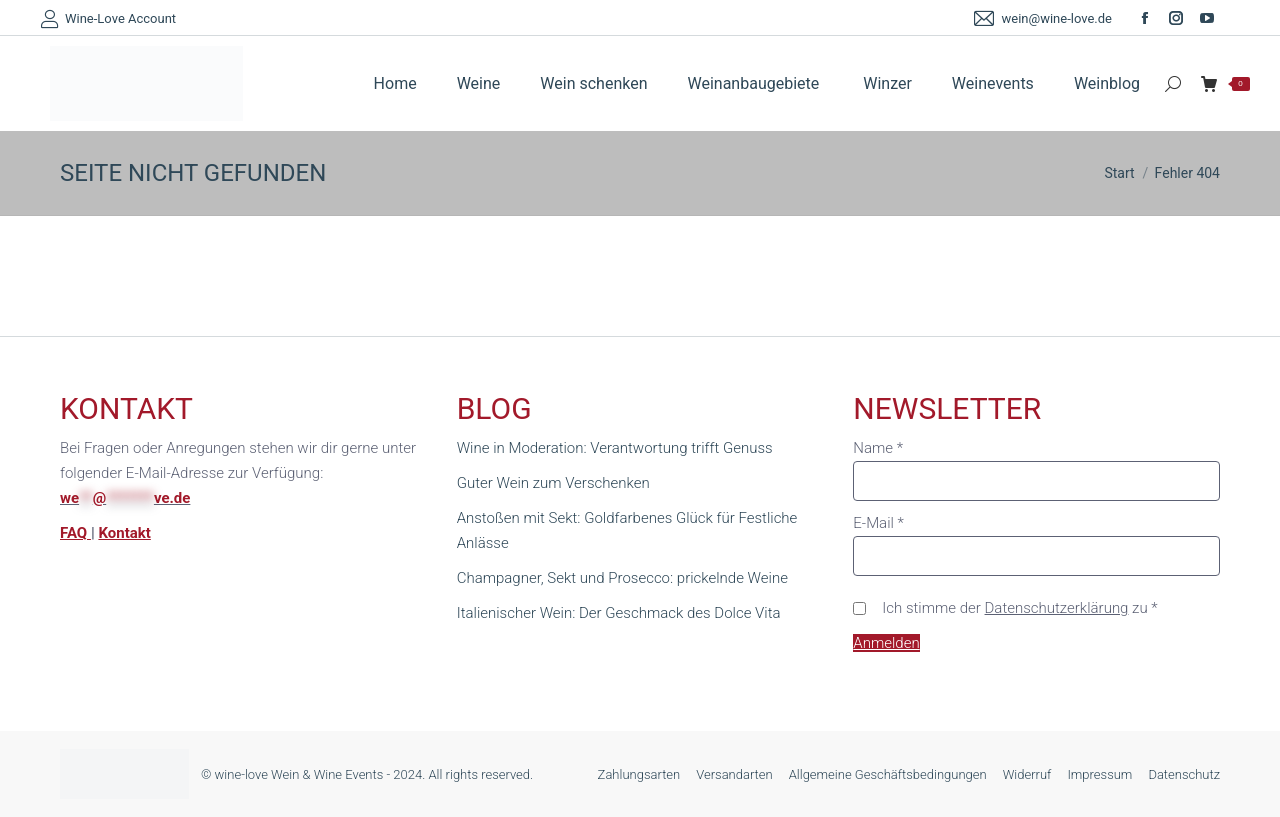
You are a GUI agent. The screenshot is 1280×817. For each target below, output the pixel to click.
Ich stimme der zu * (1019, 608)
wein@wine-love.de (1041, 18)
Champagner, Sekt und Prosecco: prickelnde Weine (622, 578)
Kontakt (124, 533)
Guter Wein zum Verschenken (553, 483)
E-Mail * (878, 523)
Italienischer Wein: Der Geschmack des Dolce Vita (619, 613)
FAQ (75, 533)
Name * (878, 448)
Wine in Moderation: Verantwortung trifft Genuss (615, 448)
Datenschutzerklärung (1057, 608)
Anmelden (886, 643)
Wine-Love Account (108, 18)
